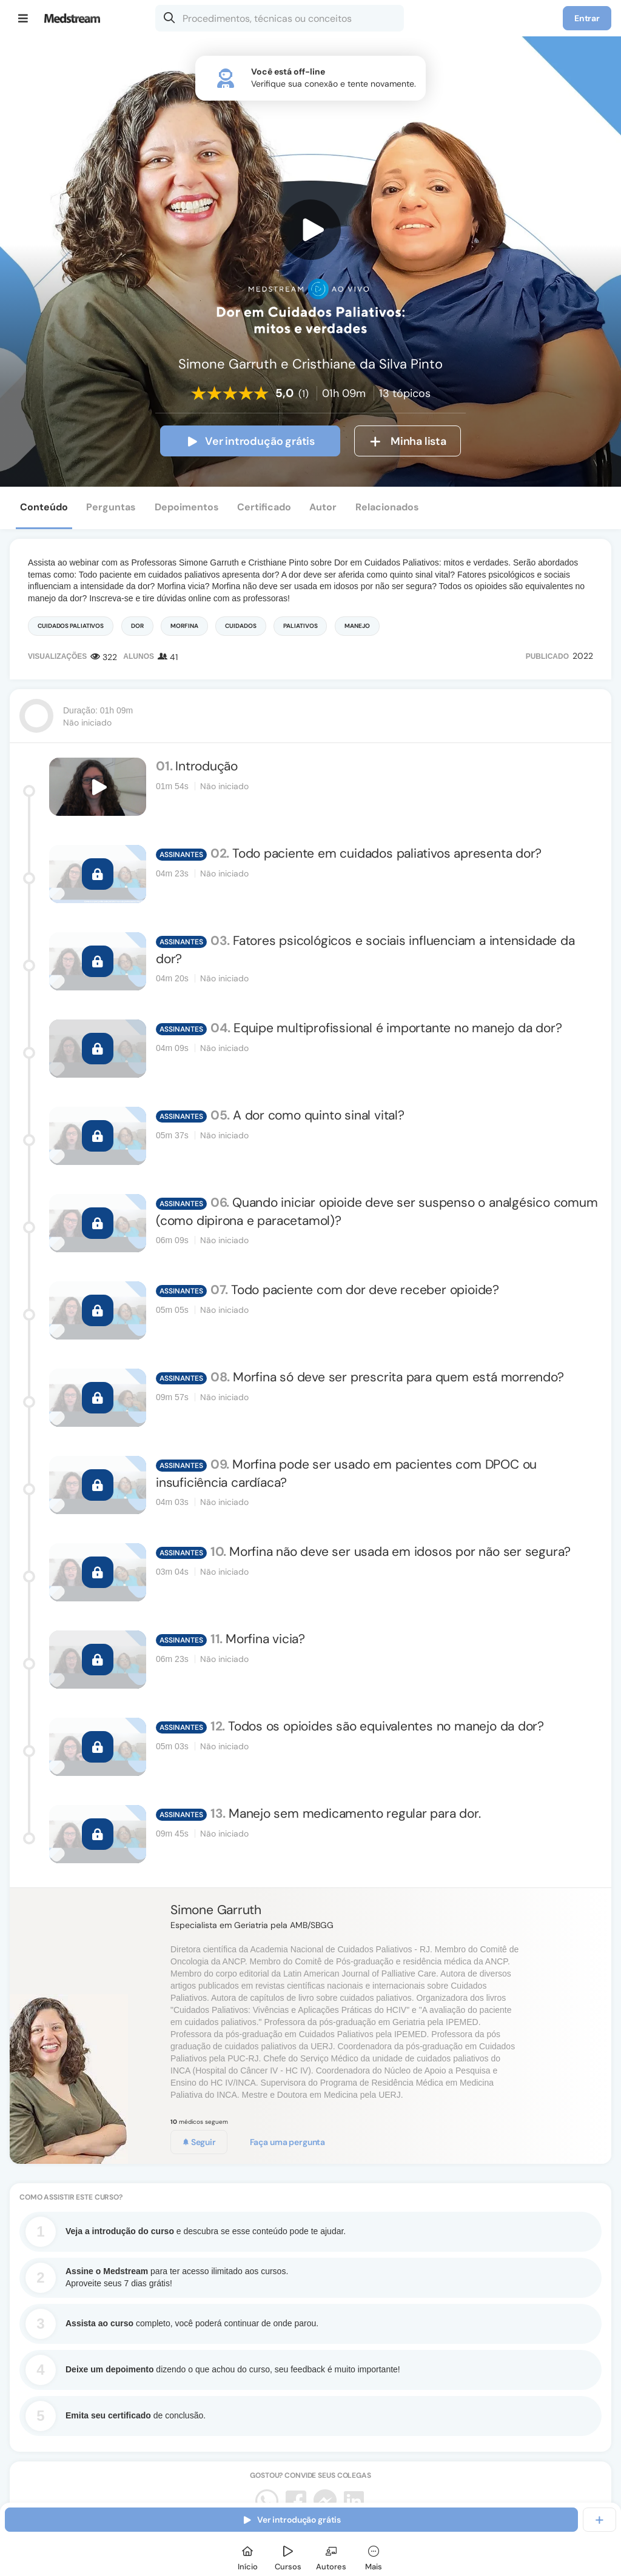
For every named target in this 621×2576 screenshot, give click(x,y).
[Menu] (23, 18)
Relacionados (387, 507)
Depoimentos (187, 507)
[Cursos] (288, 2556)
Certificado (264, 507)
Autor (323, 507)
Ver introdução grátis (250, 441)
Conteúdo (44, 507)
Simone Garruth (215, 1909)
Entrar (587, 18)
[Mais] (373, 2556)
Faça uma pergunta (288, 2142)
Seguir (199, 2142)
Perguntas (111, 507)
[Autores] (331, 2556)
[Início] (247, 2556)
